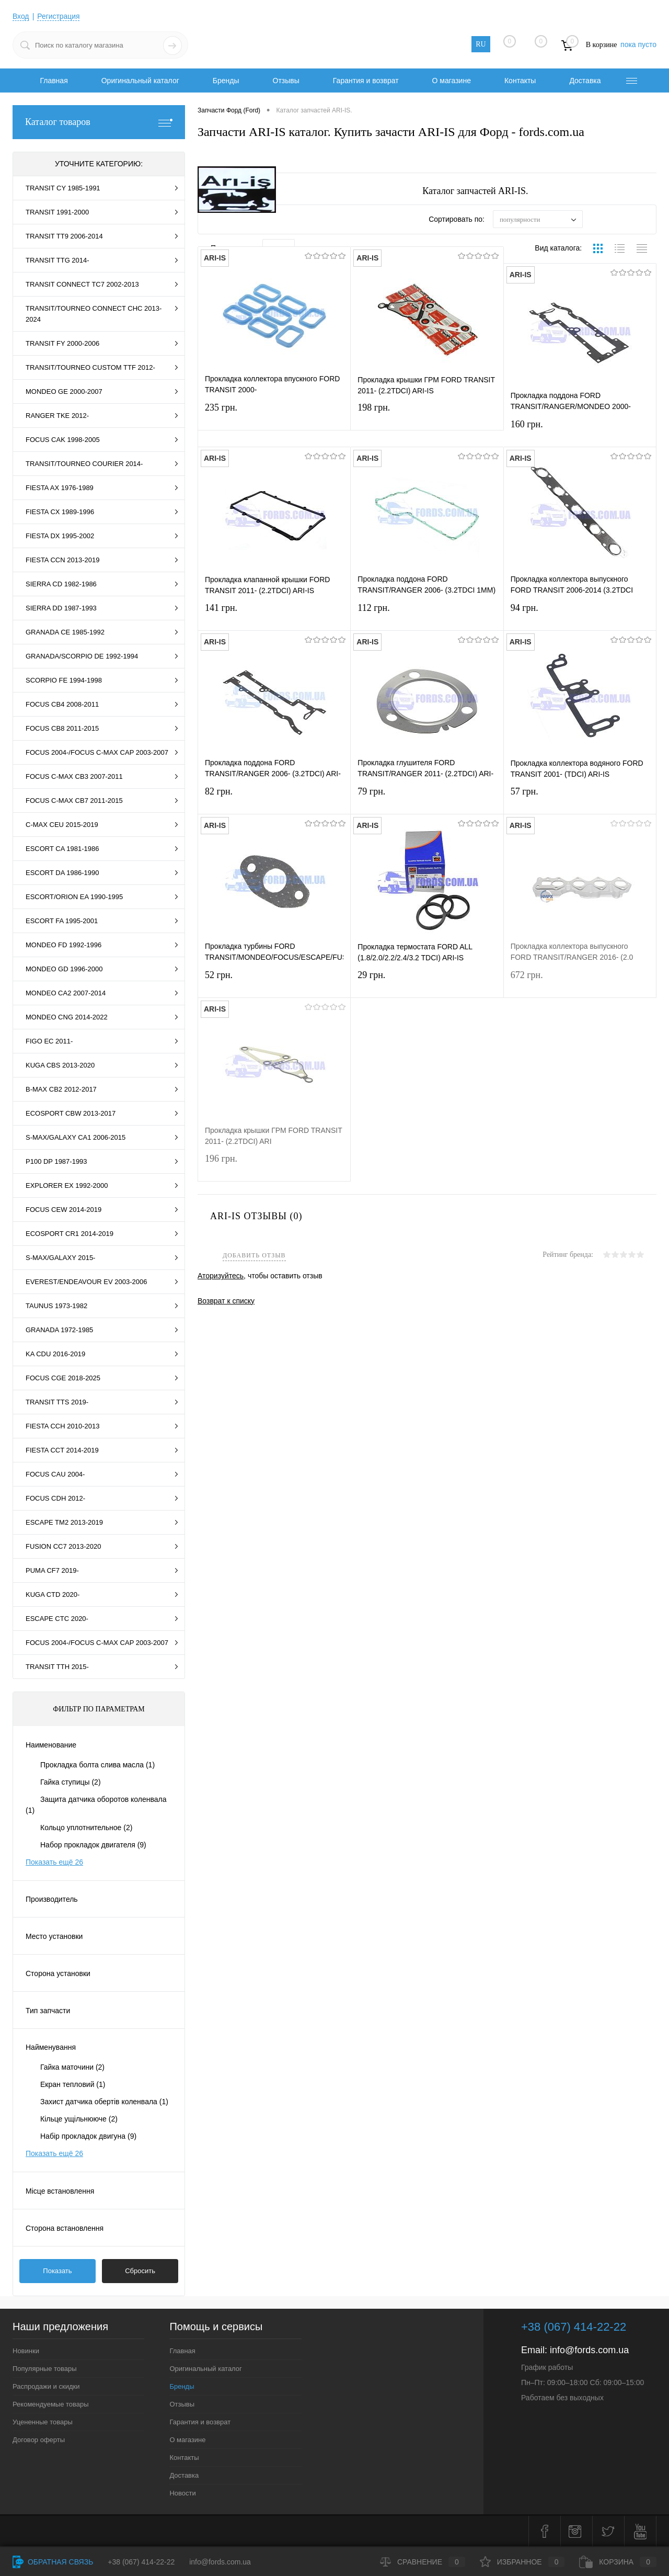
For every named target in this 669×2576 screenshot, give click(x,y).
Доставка (585, 80)
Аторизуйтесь (221, 1276)
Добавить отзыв (254, 1255)
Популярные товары (45, 2369)
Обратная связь (53, 2562)
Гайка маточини (72, 2067)
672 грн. (580, 982)
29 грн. (426, 982)
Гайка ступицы (70, 1782)
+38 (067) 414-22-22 (141, 2562)
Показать (57, 2271)
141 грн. (274, 615)
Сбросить (140, 2271)
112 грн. (426, 615)
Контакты (520, 80)
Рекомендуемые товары (51, 2404)
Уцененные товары (43, 2422)
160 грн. (580, 432)
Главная (53, 80)
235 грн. (274, 415)
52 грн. (274, 982)
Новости (182, 2493)
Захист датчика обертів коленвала (104, 2101)
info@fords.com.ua (589, 2350)
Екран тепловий (72, 2084)
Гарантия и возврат (366, 80)
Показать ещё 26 (54, 1862)
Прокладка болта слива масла (97, 1765)
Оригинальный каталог (140, 80)
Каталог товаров (98, 122)
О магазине (451, 80)
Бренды (226, 80)
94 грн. (580, 615)
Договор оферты (39, 2440)
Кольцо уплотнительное (86, 1827)
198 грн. (426, 415)
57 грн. (580, 799)
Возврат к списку (226, 1300)
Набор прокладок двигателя (93, 1845)
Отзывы (286, 80)
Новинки (26, 2351)
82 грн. (274, 799)
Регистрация (59, 16)
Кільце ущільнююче (79, 2119)
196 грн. (274, 1166)
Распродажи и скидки (46, 2386)
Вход (21, 16)
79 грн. (426, 799)
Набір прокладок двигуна (88, 2136)
